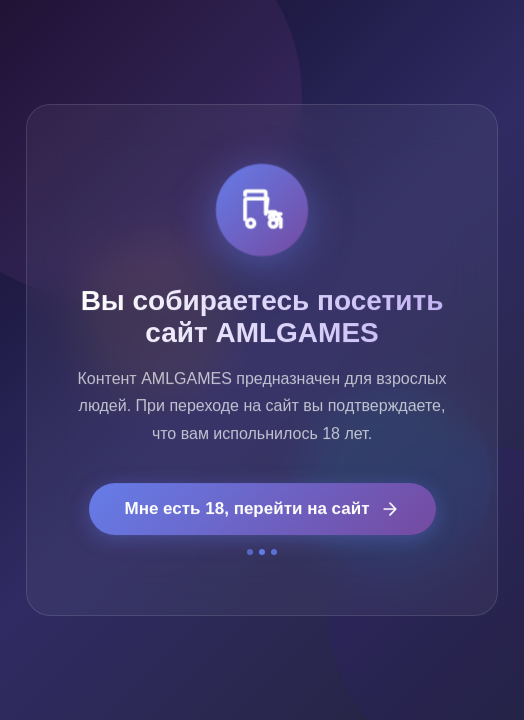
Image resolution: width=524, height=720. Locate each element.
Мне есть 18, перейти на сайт (262, 509)
